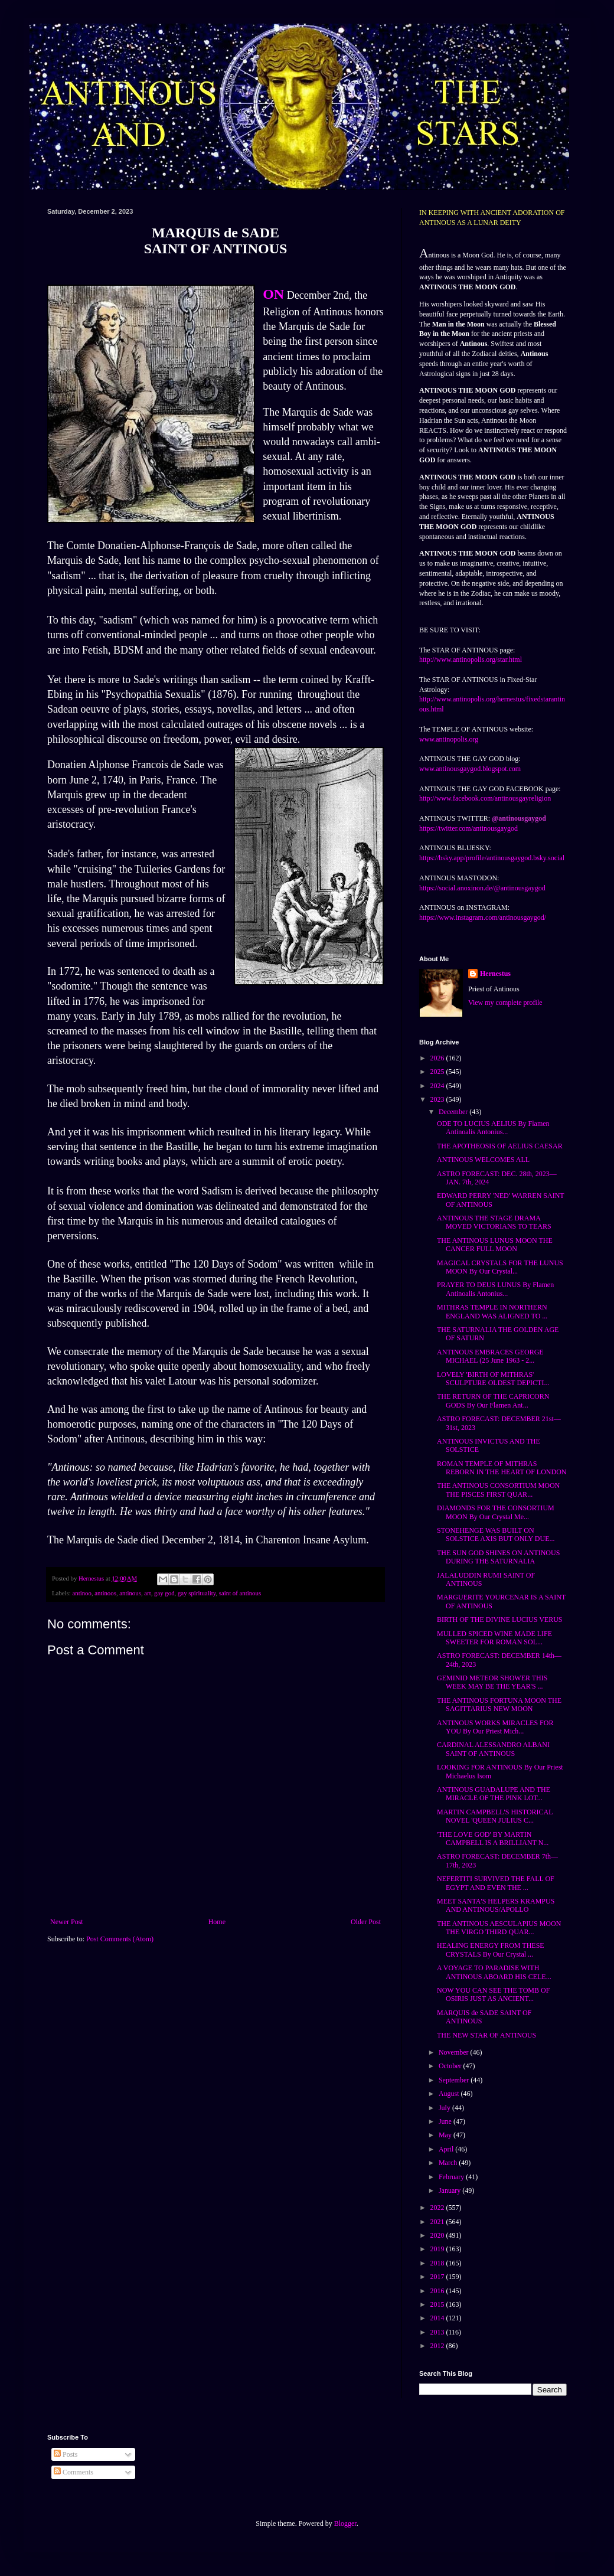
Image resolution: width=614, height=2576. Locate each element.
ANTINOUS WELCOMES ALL (483, 1159)
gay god (164, 1592)
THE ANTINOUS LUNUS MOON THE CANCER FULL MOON (495, 1244)
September (455, 2080)
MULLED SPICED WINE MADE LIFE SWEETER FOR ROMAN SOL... (494, 1638)
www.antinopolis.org (448, 739)
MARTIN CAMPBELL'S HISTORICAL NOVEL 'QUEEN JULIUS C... (495, 1816)
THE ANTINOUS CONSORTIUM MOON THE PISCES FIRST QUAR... (498, 1489)
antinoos (105, 1592)
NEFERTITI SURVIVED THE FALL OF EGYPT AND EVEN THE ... (495, 1883)
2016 (438, 2291)
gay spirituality (196, 1592)
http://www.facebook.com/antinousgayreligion (485, 798)
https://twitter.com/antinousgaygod (468, 828)
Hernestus (495, 973)
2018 (438, 2263)
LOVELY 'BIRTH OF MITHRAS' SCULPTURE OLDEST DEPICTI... (493, 1378)
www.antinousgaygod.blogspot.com (470, 769)
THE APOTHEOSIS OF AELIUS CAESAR (500, 1146)
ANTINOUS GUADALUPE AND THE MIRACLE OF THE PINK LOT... (493, 1793)
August (450, 2093)
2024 (438, 1086)
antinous (130, 1592)
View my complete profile (505, 1002)
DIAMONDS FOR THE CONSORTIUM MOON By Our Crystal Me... (495, 1512)
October (451, 2066)
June (446, 2121)
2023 (438, 1099)
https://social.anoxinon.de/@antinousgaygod (482, 888)
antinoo (81, 1592)
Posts (65, 2454)
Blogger (345, 2523)
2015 (438, 2304)
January (450, 2190)
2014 (438, 2318)
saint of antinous (240, 1592)
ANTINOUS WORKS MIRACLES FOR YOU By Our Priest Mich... (495, 1727)
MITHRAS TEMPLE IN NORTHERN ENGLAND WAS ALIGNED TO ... (492, 1311)
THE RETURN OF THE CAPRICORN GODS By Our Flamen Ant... (493, 1400)
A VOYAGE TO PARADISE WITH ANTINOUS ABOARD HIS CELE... (494, 1972)
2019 (438, 2249)
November (455, 2052)
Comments (73, 2472)
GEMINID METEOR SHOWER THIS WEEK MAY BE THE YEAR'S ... (492, 1682)
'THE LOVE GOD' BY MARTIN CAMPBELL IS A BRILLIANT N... (492, 1838)
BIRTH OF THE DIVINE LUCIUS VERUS (500, 1619)
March (449, 2163)
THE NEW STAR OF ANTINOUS (486, 2035)
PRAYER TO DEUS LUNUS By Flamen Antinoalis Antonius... (495, 1289)
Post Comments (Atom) (120, 1939)
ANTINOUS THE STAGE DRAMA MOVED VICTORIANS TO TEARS (494, 1222)
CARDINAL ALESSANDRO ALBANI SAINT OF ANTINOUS (493, 1749)
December (454, 1112)
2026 (438, 1058)
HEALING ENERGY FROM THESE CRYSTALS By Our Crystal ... (490, 1949)
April (447, 2149)
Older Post (366, 1922)
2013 (438, 2332)
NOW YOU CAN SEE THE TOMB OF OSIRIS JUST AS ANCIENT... (493, 1994)
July (445, 2108)
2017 (438, 2277)
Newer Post (66, 1922)
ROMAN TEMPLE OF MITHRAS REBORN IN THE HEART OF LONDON (502, 1468)
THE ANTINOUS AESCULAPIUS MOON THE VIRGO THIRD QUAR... (499, 1927)
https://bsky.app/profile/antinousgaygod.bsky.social (491, 858)
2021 (438, 2222)
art (147, 1592)
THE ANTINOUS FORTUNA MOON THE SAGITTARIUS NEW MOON (499, 1704)
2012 (438, 2346)
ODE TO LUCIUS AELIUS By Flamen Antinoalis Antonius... (493, 1127)
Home (217, 1922)
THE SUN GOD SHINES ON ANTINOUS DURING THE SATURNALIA (498, 1557)
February (452, 2177)
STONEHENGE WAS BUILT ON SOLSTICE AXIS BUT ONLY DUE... (495, 1534)
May (446, 2135)
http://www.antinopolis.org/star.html (470, 659)
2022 (438, 2207)
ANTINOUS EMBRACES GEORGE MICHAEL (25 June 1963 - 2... (490, 1356)
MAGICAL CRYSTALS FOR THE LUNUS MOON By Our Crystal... (500, 1267)
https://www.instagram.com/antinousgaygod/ (482, 917)
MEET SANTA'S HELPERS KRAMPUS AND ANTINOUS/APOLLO (495, 1905)
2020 (438, 2235)
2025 (438, 1071)
